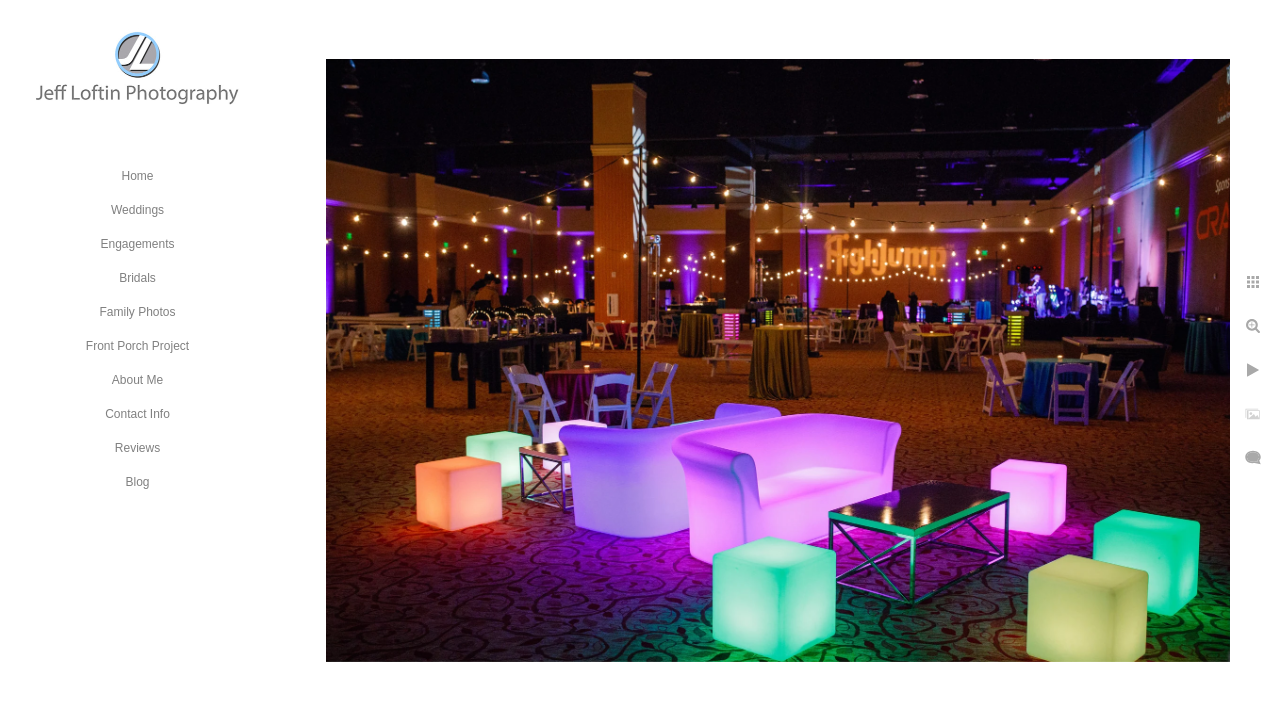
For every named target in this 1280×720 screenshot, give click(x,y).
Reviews (137, 448)
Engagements (137, 244)
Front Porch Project (137, 346)
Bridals (137, 278)
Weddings (137, 210)
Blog (137, 482)
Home (137, 176)
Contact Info (137, 414)
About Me (137, 380)
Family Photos (137, 312)
